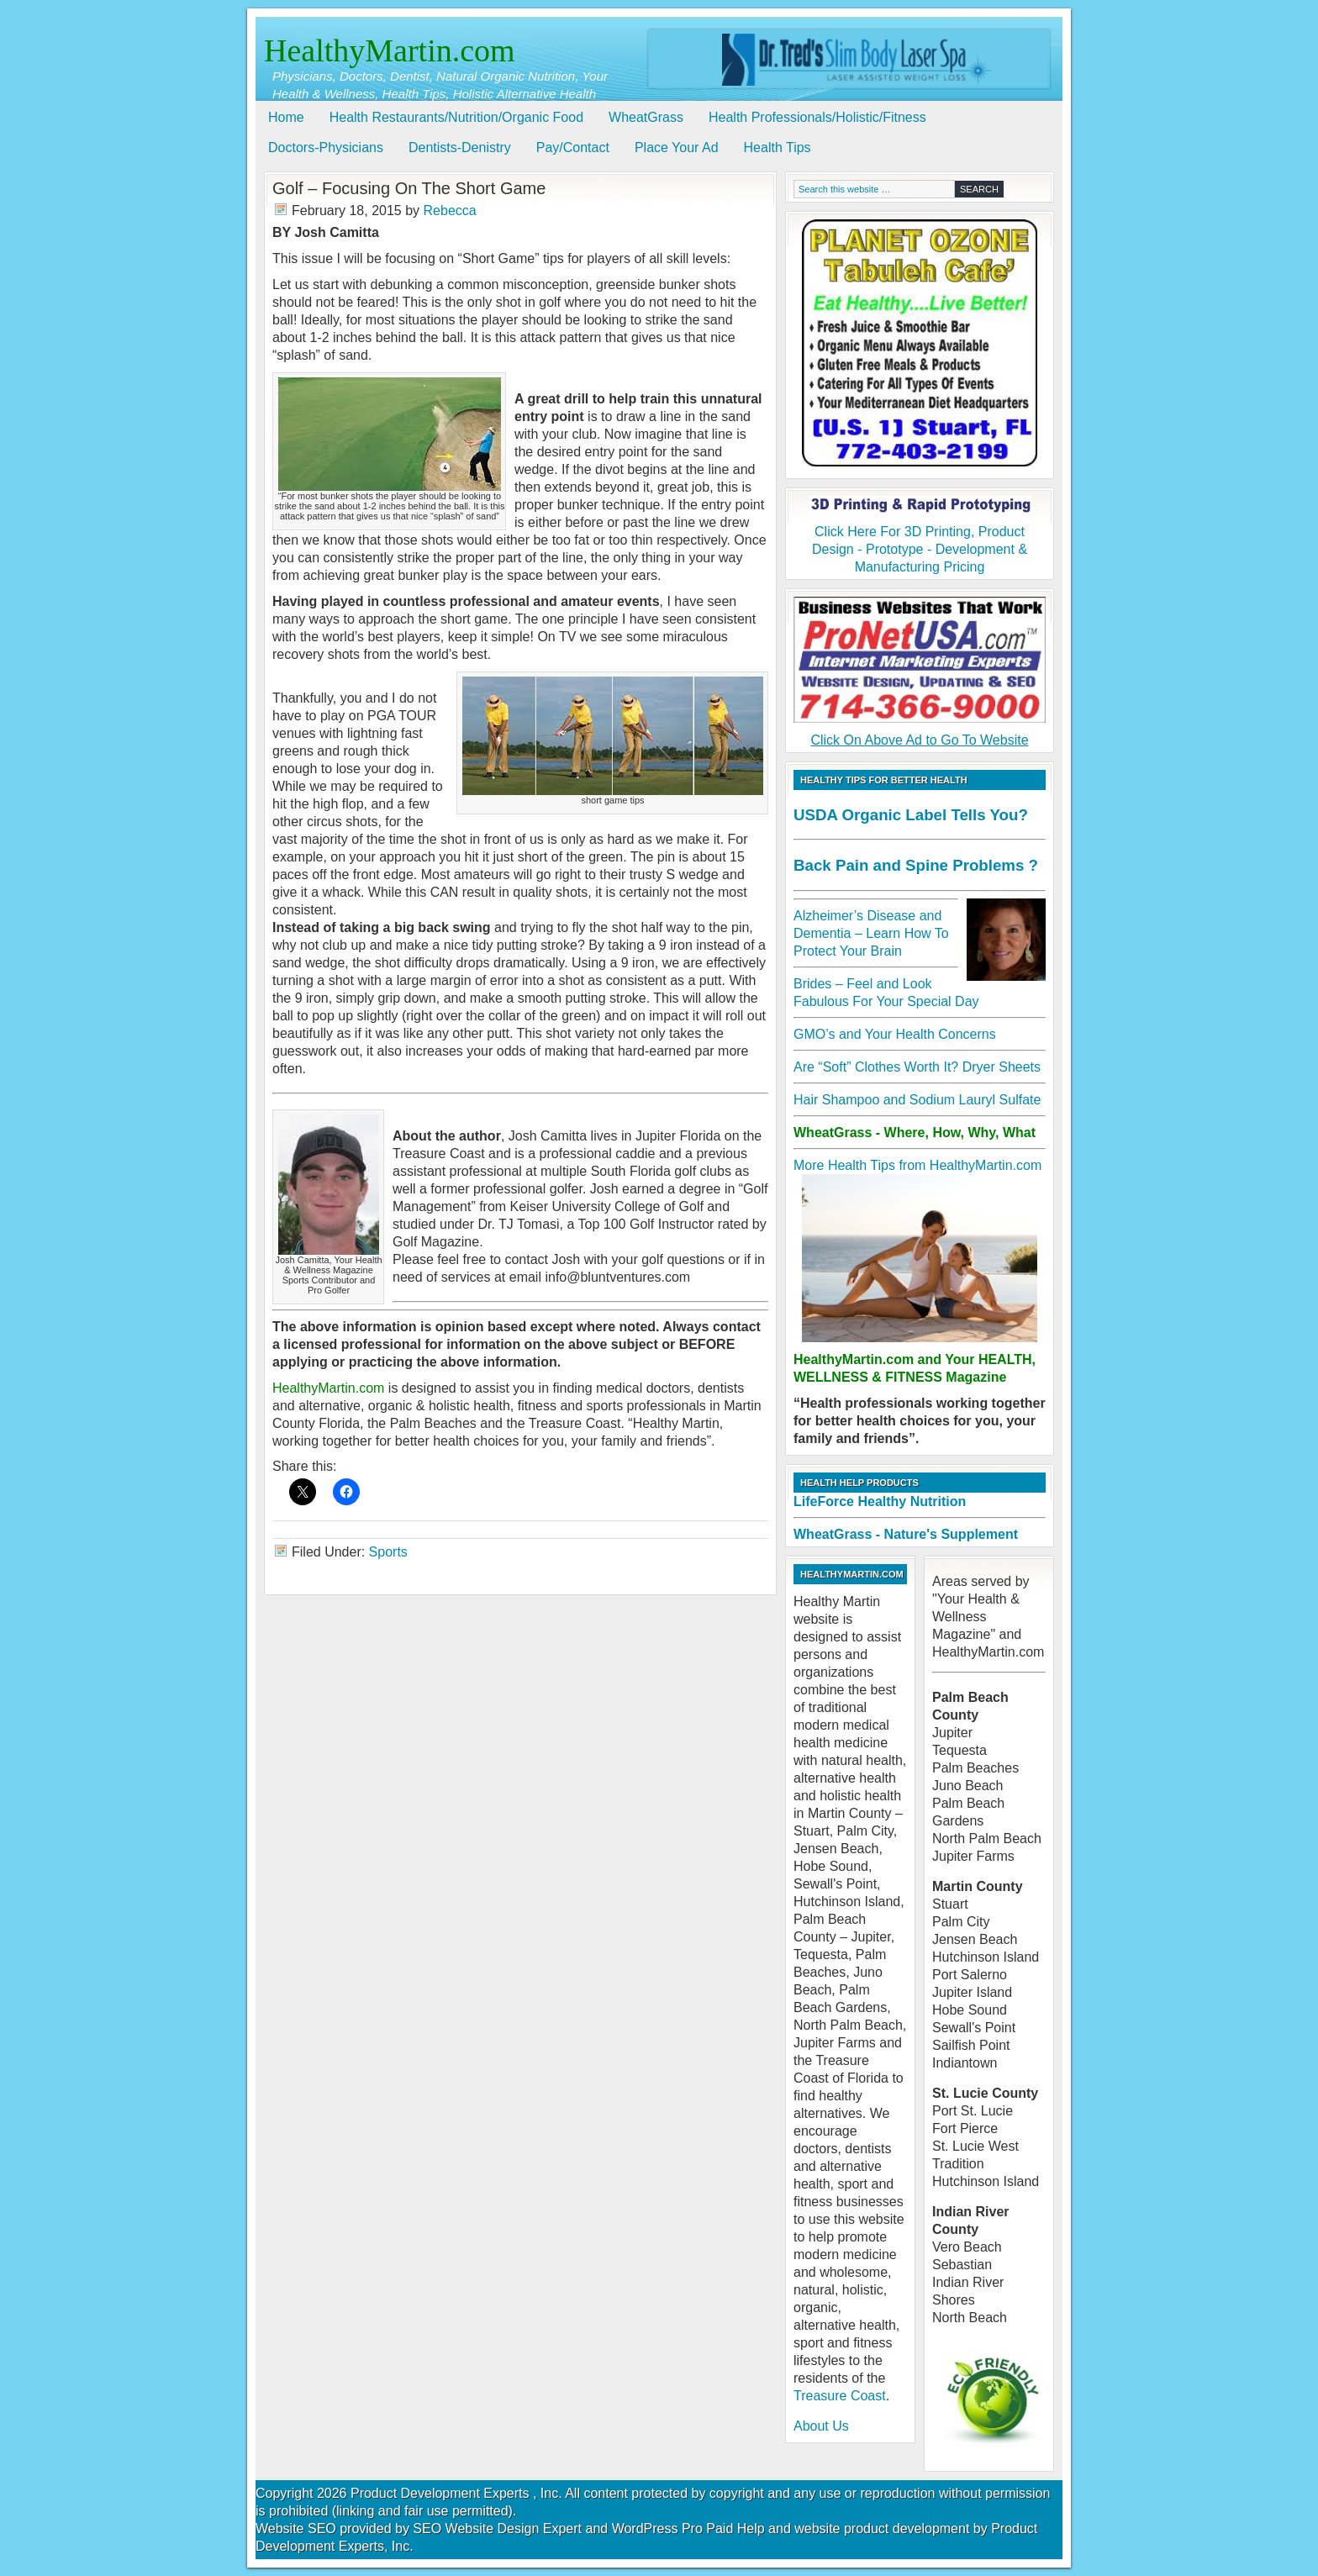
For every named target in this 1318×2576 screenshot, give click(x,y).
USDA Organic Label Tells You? (910, 815)
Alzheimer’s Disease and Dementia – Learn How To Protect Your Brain (871, 933)
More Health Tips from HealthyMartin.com (917, 1165)
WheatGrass (646, 117)
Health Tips (777, 147)
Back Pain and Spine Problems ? (915, 865)
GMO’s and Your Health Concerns (894, 1034)
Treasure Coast (839, 2396)
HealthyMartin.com (389, 50)
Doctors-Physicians (325, 147)
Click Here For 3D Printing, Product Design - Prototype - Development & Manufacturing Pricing (920, 535)
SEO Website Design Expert (497, 2528)
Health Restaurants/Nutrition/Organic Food (456, 117)
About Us (821, 2426)
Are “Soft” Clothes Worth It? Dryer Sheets (917, 1067)
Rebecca (450, 210)
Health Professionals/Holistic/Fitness (817, 117)
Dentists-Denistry (460, 147)
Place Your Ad (677, 147)
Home (286, 117)
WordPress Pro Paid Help (688, 2528)
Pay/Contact (572, 147)
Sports (388, 1552)
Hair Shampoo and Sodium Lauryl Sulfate (917, 1100)
